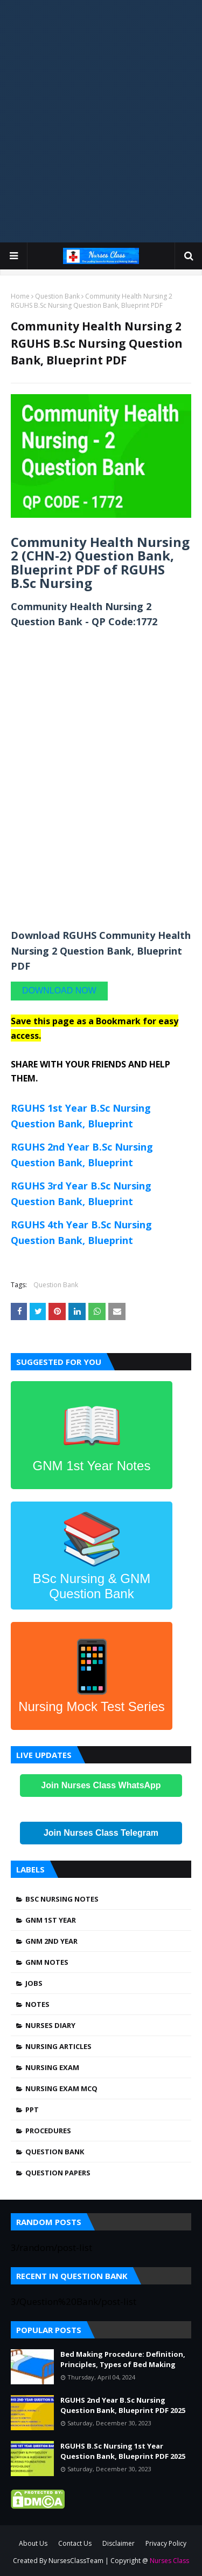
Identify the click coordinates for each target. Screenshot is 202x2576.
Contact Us (75, 2543)
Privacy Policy (165, 2543)
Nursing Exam (52, 2067)
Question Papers (57, 2173)
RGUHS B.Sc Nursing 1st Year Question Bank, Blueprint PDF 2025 (122, 2451)
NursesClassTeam (75, 2560)
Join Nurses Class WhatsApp (101, 1785)
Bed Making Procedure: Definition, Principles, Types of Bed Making (122, 2359)
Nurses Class (169, 2560)
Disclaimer (118, 2543)
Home (20, 296)
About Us (33, 2543)
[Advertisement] (101, 112)
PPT (32, 2109)
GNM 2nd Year (51, 1941)
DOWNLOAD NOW (59, 990)
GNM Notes (46, 1962)
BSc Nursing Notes (62, 1899)
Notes (37, 2004)
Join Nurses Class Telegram (101, 1832)
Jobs (34, 1983)
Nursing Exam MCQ (61, 2088)
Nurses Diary (50, 2025)
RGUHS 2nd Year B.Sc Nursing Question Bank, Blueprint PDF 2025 (122, 2405)
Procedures (48, 2130)
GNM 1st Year (50, 1920)
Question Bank (57, 296)
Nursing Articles (58, 2046)
